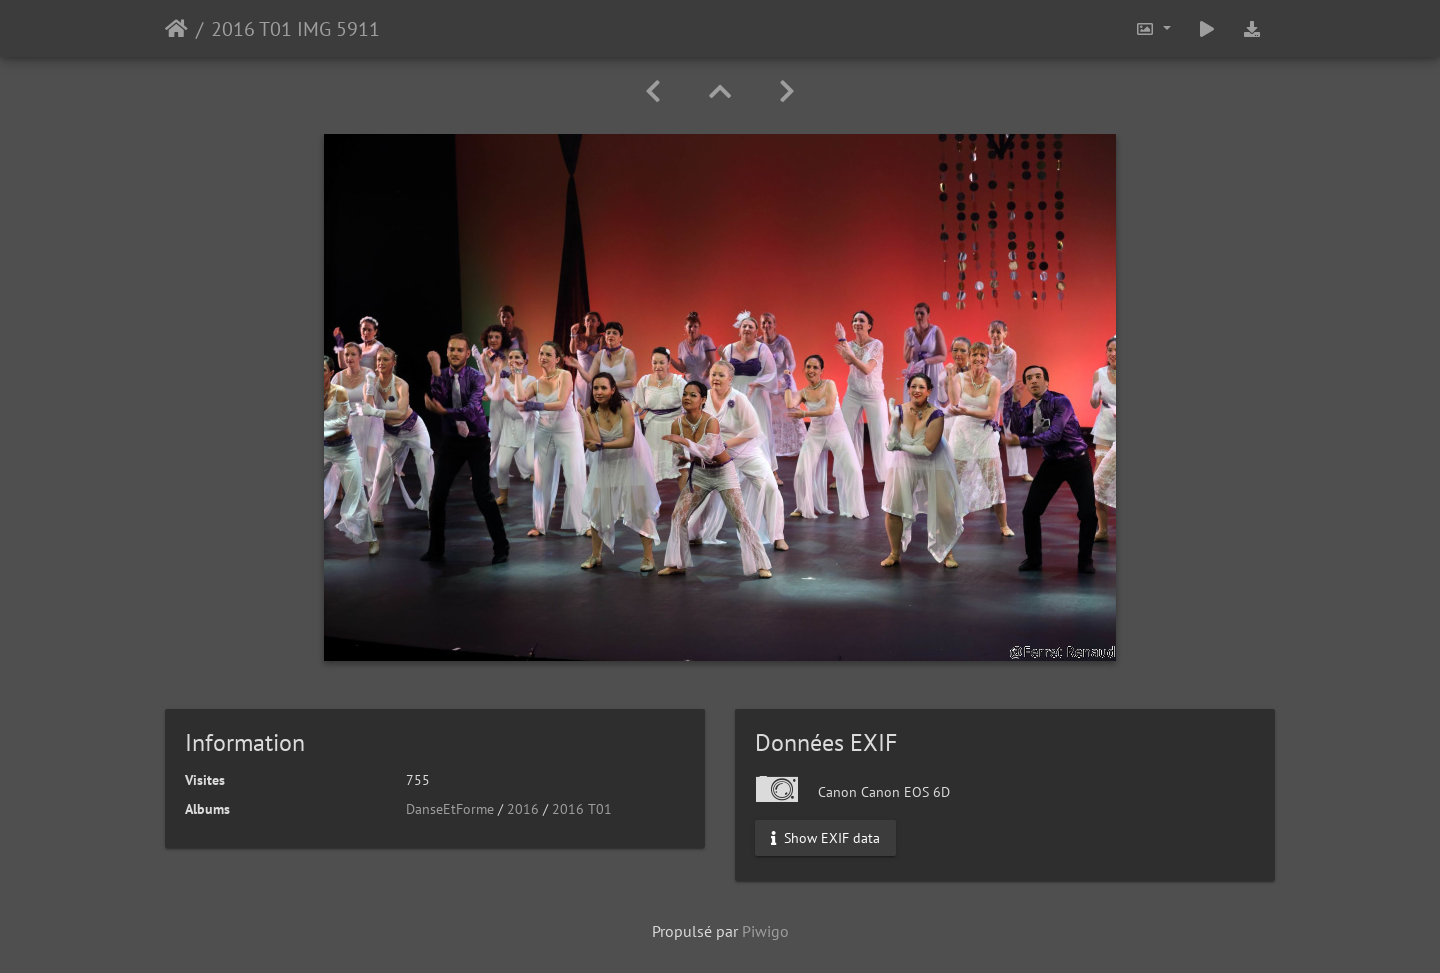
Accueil (176, 29)
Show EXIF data (825, 838)
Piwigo (765, 931)
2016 (523, 809)
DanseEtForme (450, 809)
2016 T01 (582, 809)
